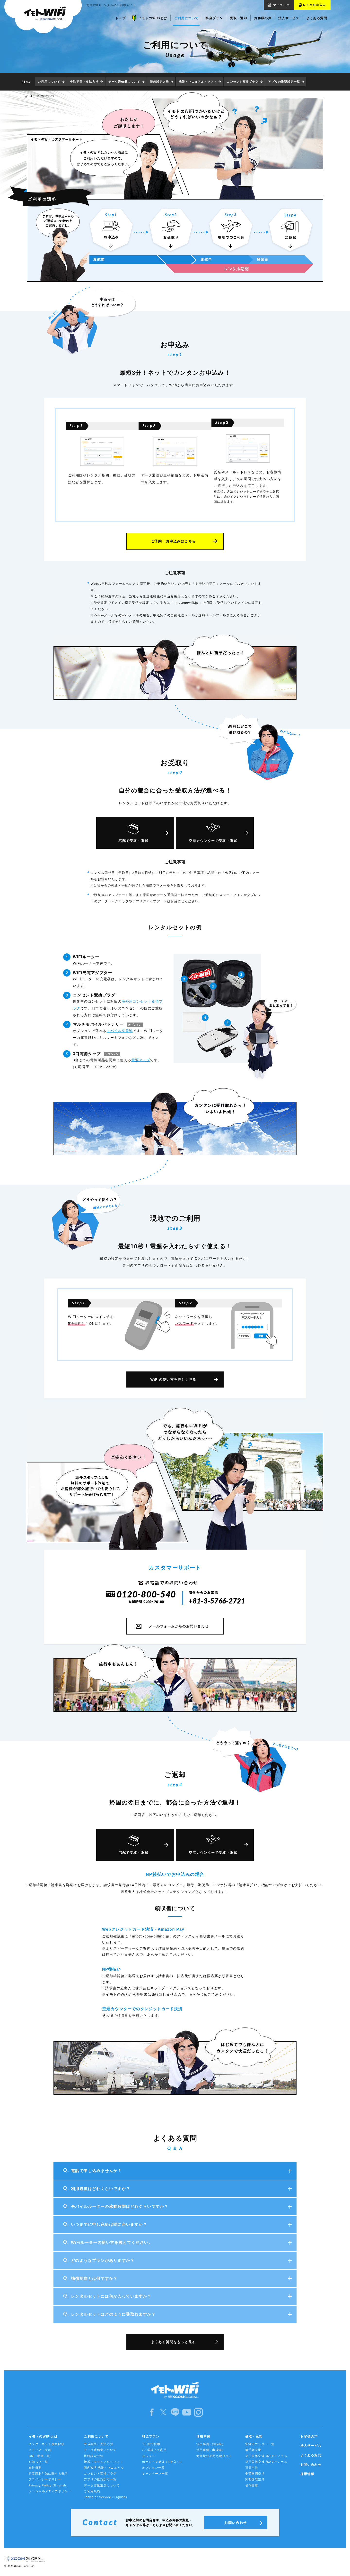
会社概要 (35, 2467)
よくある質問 (310, 2455)
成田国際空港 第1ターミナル (266, 2456)
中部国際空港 (255, 2473)
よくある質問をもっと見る (173, 2342)
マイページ (281, 5)
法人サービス (310, 2446)
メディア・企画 (40, 2450)
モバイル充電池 (120, 1031)
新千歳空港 (253, 2450)
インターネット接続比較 (46, 2444)
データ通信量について (124, 81)
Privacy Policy (49, 2485)
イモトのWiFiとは (43, 2436)
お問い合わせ (310, 2464)
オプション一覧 (153, 2467)
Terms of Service (106, 2497)
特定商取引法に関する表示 (48, 2473)
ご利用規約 (92, 2491)
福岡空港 (251, 2485)
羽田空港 (251, 2467)
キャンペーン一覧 (155, 2473)
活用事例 (203, 2436)
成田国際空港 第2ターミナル (266, 2462)
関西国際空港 (255, 2479)
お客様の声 (309, 2436)
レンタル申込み (314, 5)
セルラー (148, 2456)
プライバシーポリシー (45, 2479)
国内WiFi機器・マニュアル (104, 2467)
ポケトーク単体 (163, 2462)
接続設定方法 (159, 81)
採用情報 (307, 2474)
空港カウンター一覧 (260, 2444)
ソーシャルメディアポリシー (50, 2491)
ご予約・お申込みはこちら (173, 541)
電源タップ (140, 1060)
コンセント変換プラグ (242, 81)
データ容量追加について (102, 2485)
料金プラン (150, 2436)
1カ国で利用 (151, 2444)
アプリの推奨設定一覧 (284, 81)
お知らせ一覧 (38, 2462)
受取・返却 (254, 2436)
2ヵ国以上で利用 (154, 2450)
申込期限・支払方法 (84, 81)
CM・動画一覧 (39, 2456)
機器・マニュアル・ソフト (198, 81)
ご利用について (49, 81)
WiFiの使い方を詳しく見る (173, 1379)
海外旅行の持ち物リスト (214, 2456)
